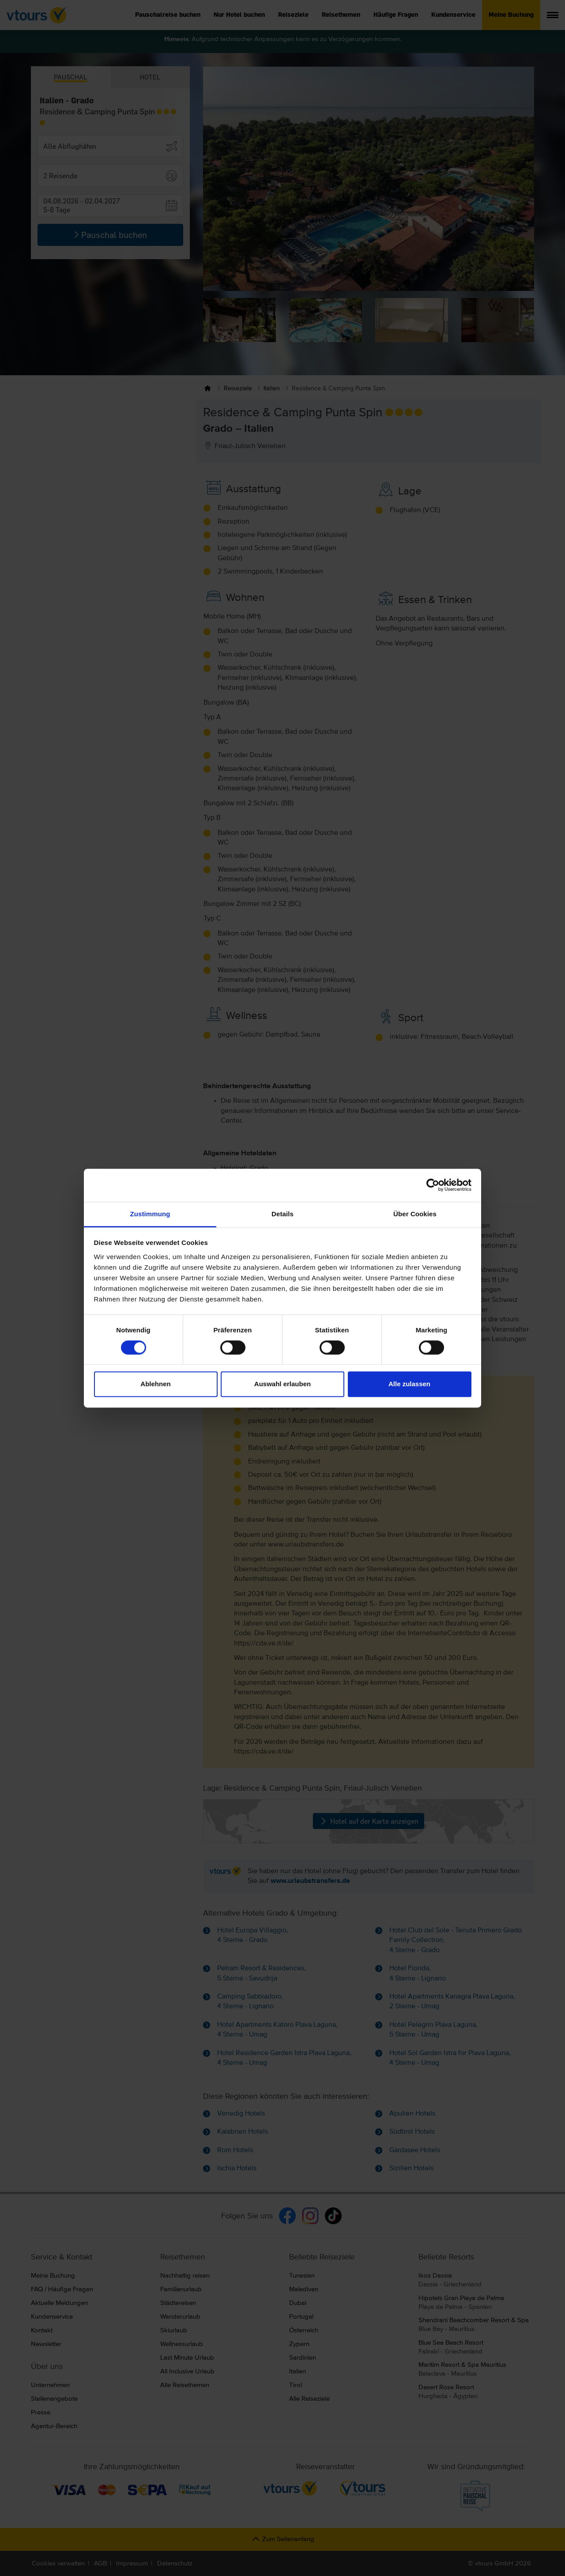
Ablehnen (155, 1384)
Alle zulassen (409, 1384)
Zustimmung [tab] (150, 1214)
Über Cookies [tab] (415, 1214)
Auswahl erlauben (282, 1384)
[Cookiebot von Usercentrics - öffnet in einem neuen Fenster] (432, 1185)
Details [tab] (282, 1214)
